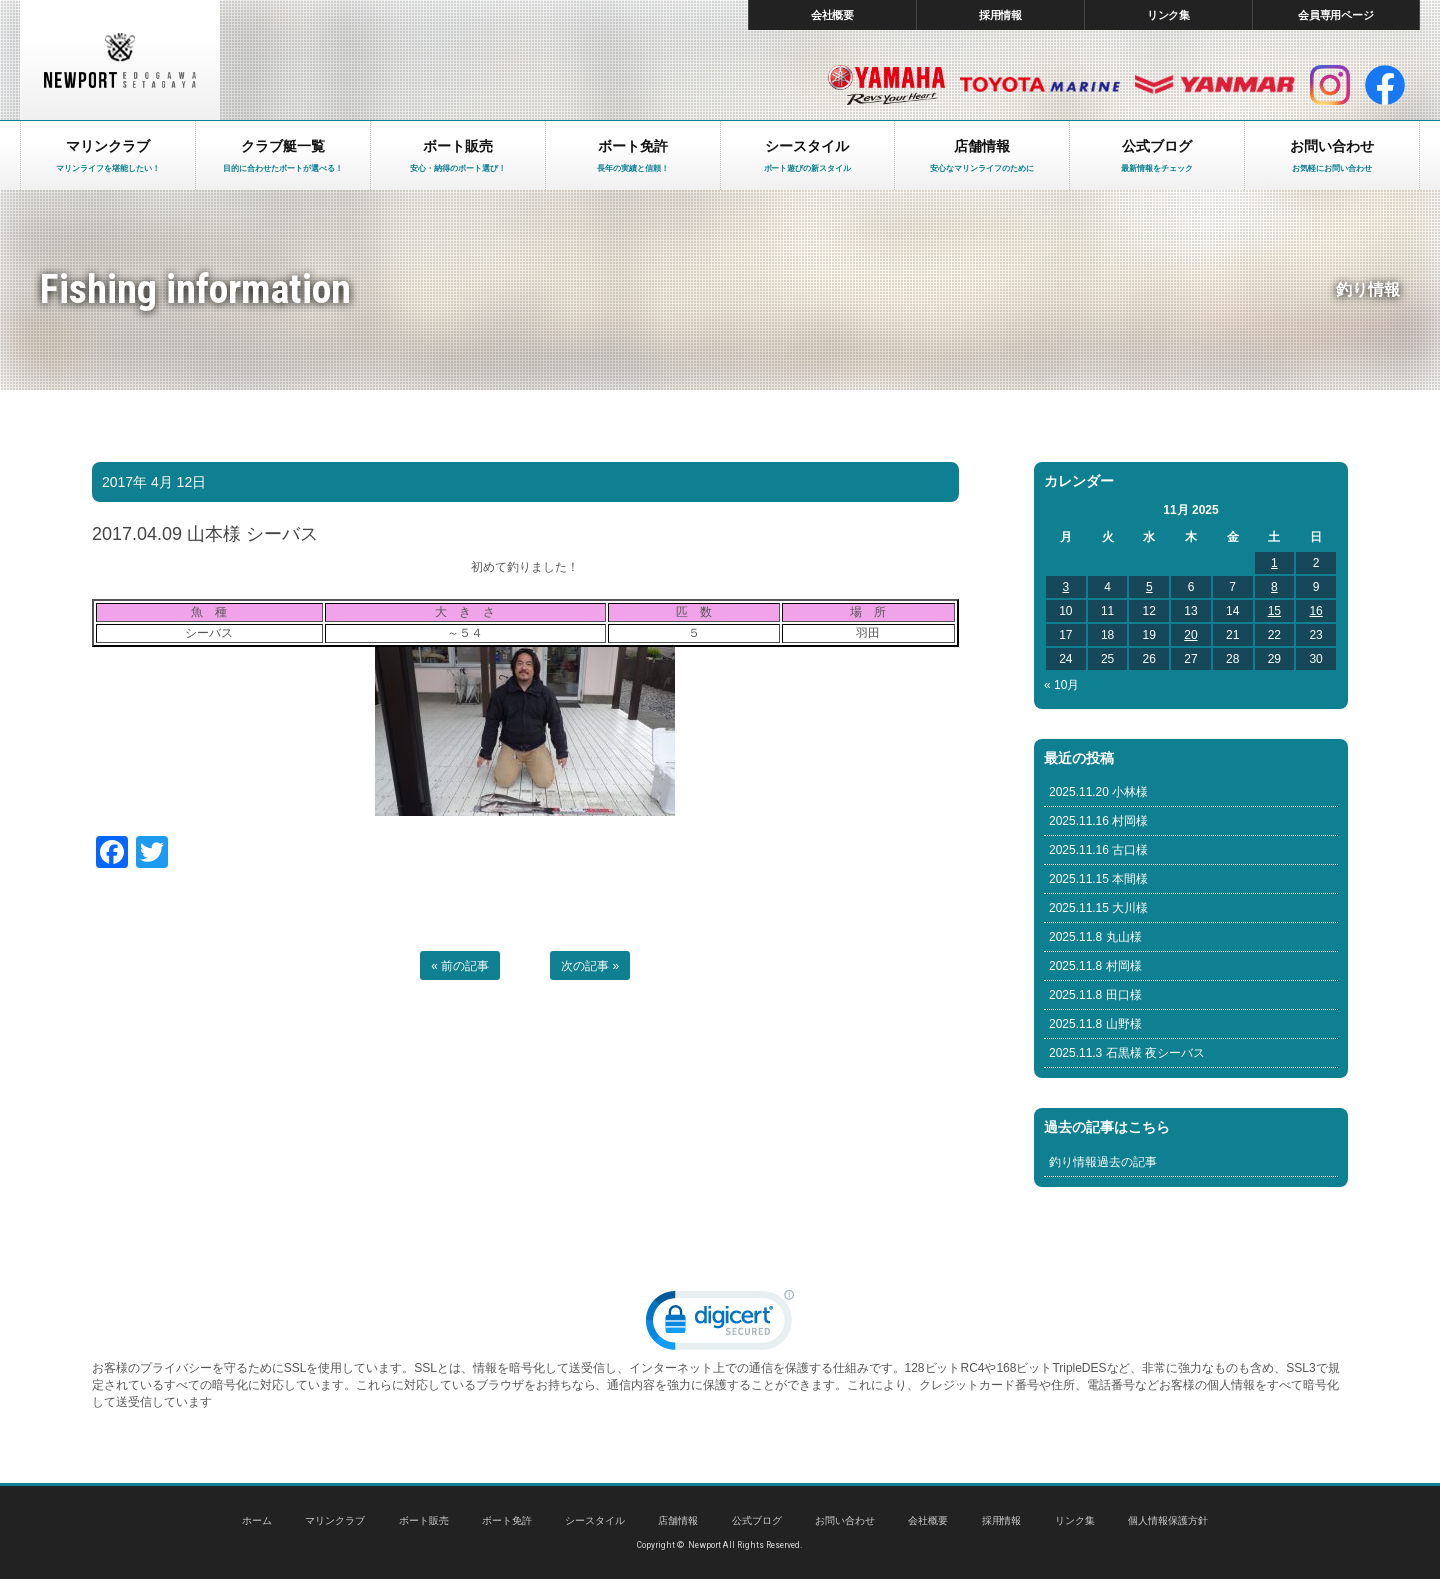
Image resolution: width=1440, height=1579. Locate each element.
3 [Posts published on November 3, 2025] (1066, 587)
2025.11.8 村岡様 (1095, 966)
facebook (1385, 85)
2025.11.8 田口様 (1095, 995)
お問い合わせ (845, 1520)
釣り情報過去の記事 (1103, 1162)
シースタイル (595, 1520)
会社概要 (833, 15)
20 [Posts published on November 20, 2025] (1190, 635)
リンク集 (1169, 15)
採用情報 (1001, 15)
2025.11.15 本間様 (1098, 879)
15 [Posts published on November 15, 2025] (1274, 611)
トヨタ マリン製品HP (1040, 85)
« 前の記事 (460, 966)
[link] (720, 1324)
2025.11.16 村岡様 (1098, 821)
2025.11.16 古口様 (1098, 850)
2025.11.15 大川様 (1098, 908)
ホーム (257, 1520)
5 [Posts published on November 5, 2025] (1149, 587)
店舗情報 (678, 1520)
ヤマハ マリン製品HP (886, 85)
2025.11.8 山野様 (1095, 1024)
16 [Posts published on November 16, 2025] (1315, 611)
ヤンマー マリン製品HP (1215, 85)
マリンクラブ (335, 1520)
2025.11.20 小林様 (1098, 792)
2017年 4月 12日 (154, 482)
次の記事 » (590, 966)
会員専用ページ (1336, 15)
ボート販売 (424, 1520)
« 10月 (1061, 685)
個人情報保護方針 (1168, 1520)
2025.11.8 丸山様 (1095, 937)
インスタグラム (1330, 85)
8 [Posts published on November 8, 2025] (1274, 587)
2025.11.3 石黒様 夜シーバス (1127, 1053)
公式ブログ (757, 1520)
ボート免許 (507, 1520)
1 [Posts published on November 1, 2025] (1274, 563)
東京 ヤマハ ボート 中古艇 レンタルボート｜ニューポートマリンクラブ (120, 60)
